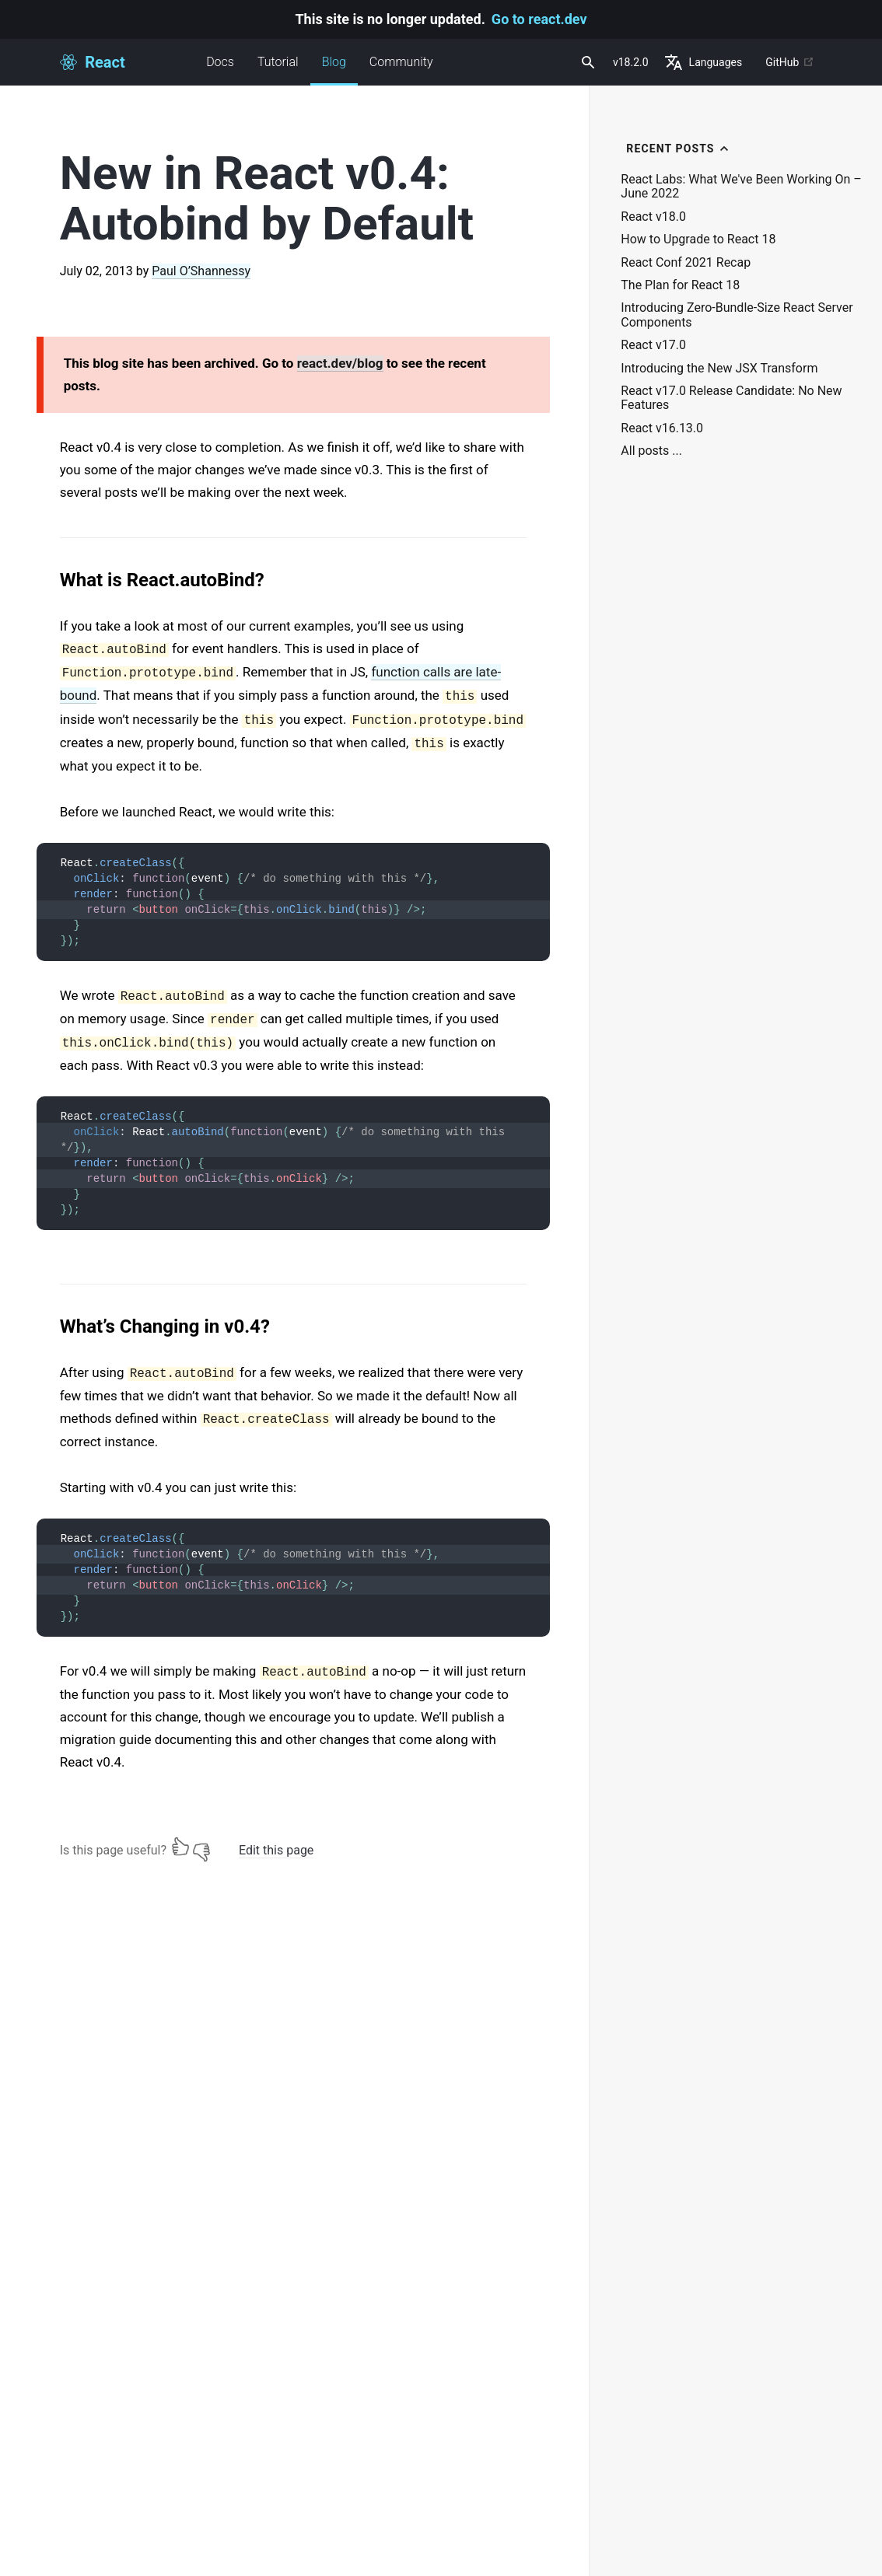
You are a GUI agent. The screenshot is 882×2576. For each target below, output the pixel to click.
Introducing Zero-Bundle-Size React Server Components (736, 315)
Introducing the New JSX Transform (719, 369)
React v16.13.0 (662, 428)
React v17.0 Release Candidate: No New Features (731, 398)
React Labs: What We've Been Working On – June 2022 (741, 187)
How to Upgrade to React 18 (698, 239)
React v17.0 (653, 345)
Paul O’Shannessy (201, 271)
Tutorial (278, 61)
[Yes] (180, 1847)
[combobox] (586, 62)
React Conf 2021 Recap (686, 263)
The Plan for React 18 (680, 285)
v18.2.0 (631, 62)
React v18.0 (653, 217)
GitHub (789, 62)
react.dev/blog (340, 363)
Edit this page (276, 1850)
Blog (334, 70)
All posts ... (651, 451)
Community (401, 61)
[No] (201, 1847)
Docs (220, 61)
